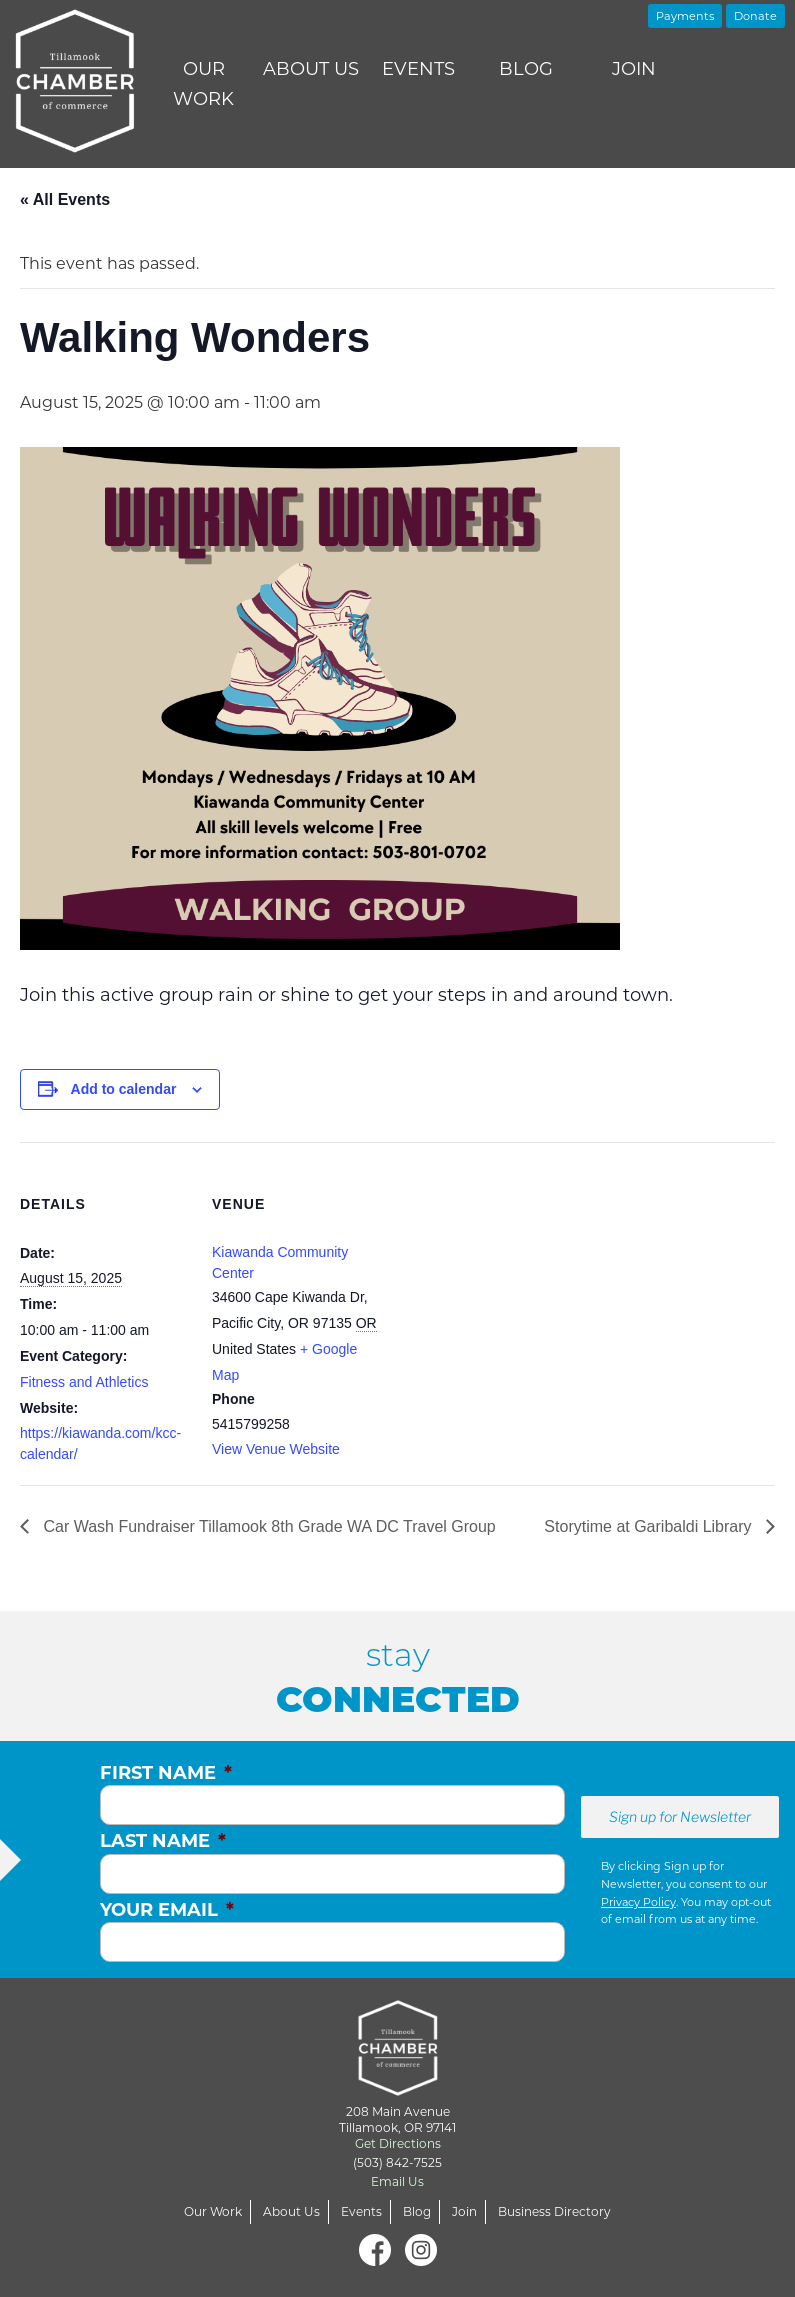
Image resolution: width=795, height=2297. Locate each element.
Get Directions (398, 2143)
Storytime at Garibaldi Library (650, 1526)
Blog (526, 69)
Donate (755, 16)
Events (418, 69)
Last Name (163, 1841)
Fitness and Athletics (84, 1382)
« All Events (65, 199)
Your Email (167, 1910)
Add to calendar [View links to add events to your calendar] (124, 1089)
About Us (311, 69)
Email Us (397, 2181)
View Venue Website (276, 1449)
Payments (685, 16)
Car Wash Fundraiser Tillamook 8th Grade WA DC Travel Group (267, 1526)
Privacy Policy (638, 1902)
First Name (166, 1773)
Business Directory (554, 2211)
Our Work (203, 84)
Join (634, 69)
